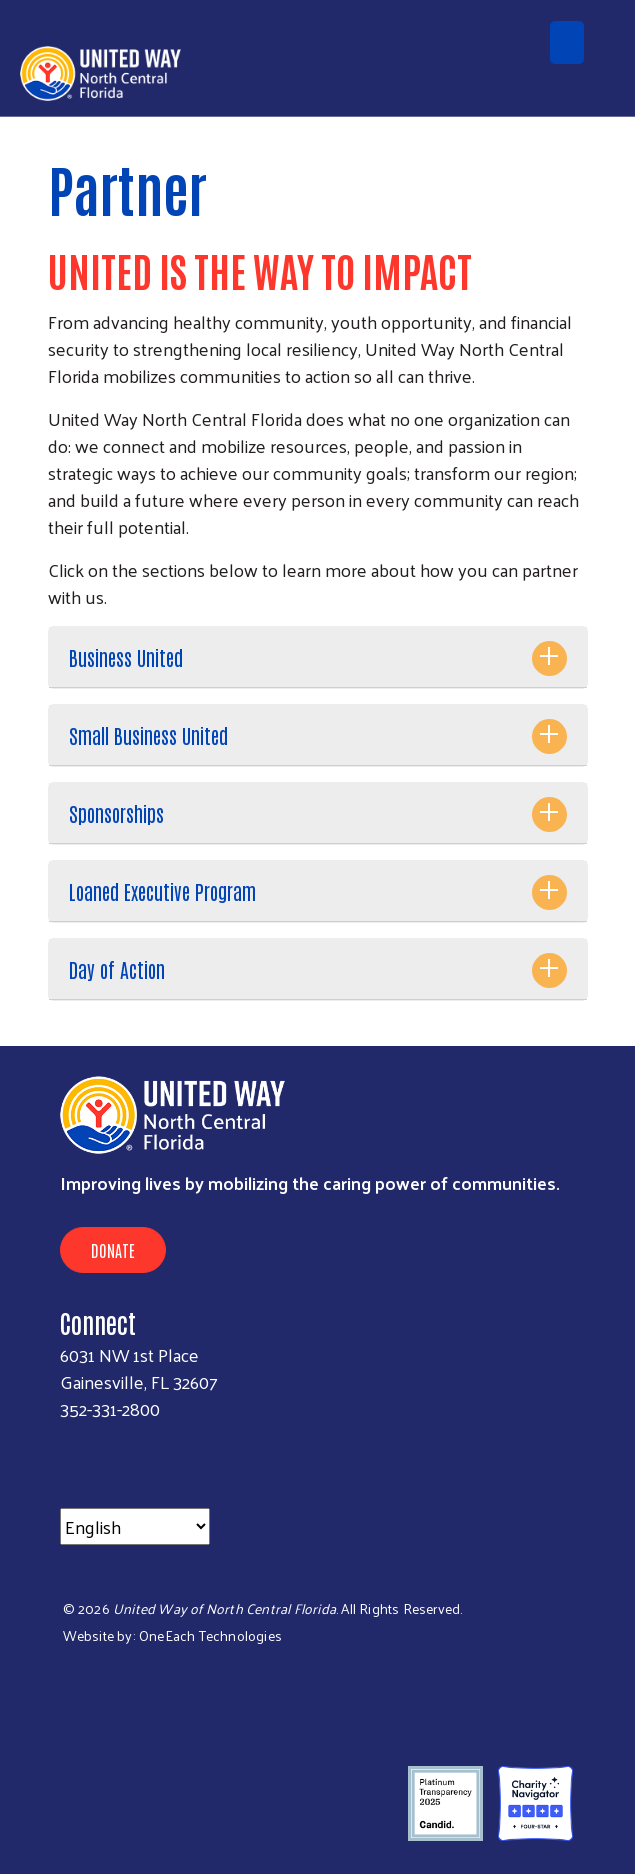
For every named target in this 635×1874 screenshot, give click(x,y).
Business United (126, 657)
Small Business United (148, 735)
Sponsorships (116, 813)
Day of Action (117, 969)
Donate (113, 1250)
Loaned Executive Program (162, 891)
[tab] (318, 657)
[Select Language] (135, 1526)
